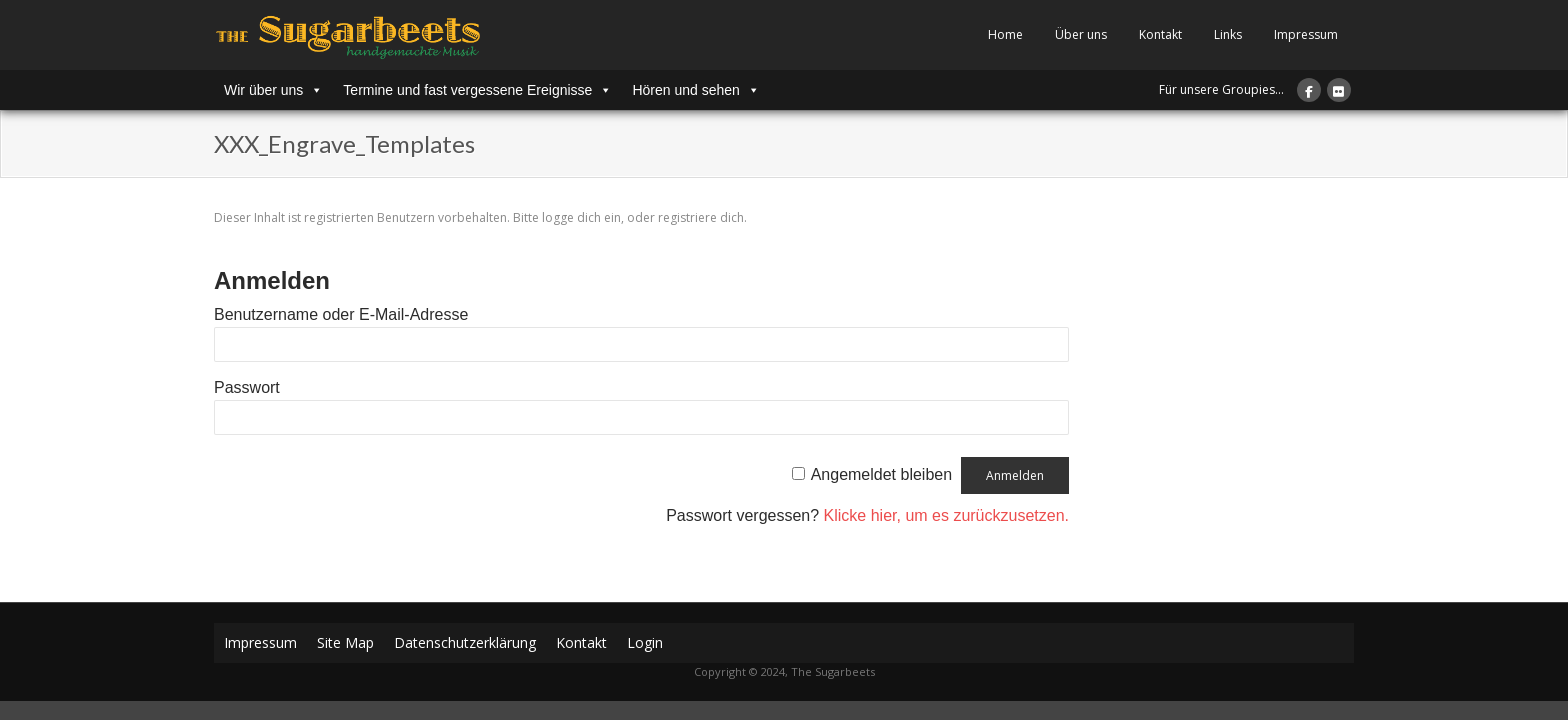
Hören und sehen (695, 90)
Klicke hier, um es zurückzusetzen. (946, 515)
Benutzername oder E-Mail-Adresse (341, 314)
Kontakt (1160, 34)
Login (645, 642)
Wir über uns (273, 90)
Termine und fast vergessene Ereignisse (477, 90)
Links (1228, 34)
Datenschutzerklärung (465, 642)
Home (1005, 34)
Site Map (345, 642)
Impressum (1306, 34)
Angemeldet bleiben (881, 474)
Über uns (1081, 34)
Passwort (247, 387)
